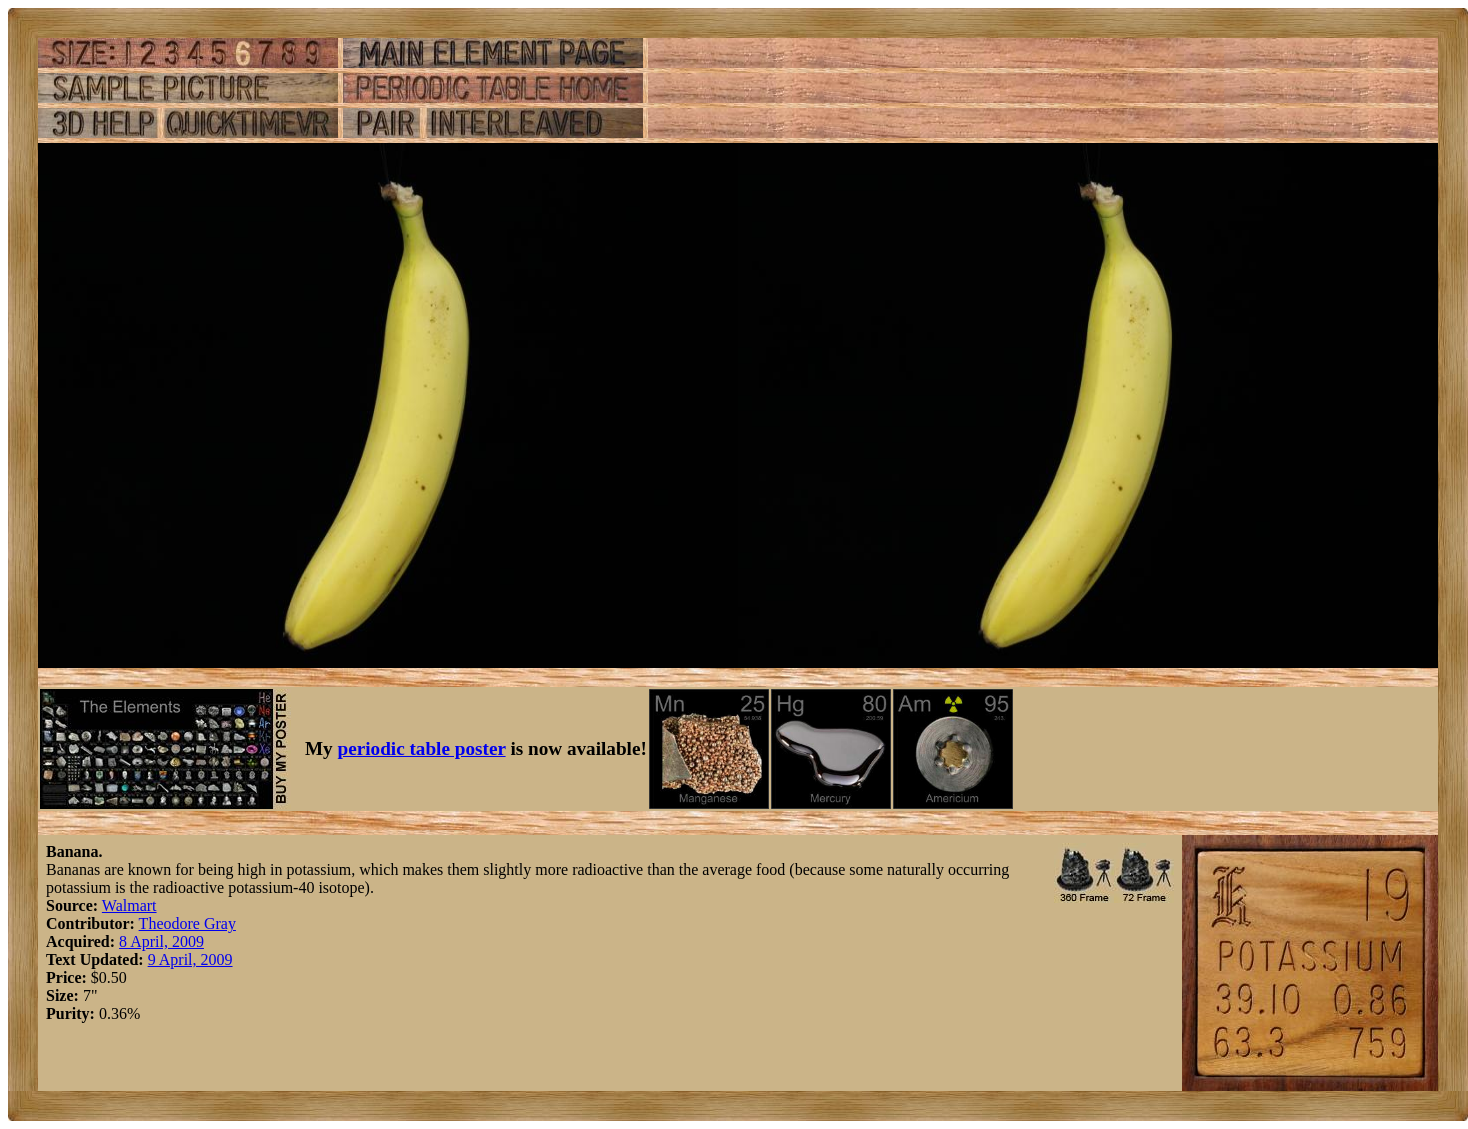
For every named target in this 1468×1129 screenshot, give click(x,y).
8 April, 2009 (161, 941)
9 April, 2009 (190, 959)
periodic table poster (422, 748)
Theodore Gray (187, 923)
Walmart (129, 905)
